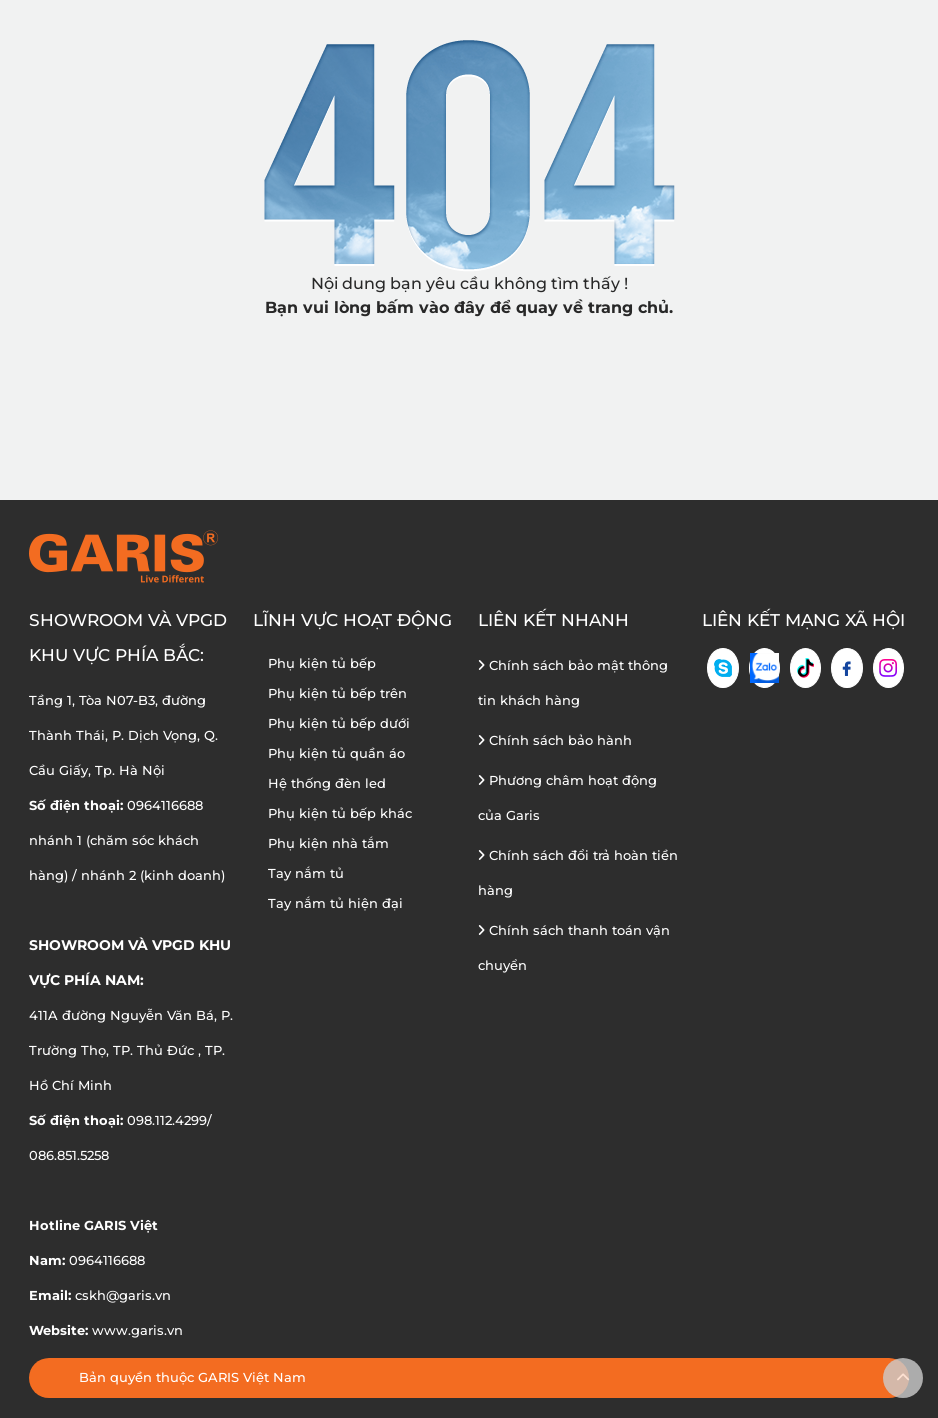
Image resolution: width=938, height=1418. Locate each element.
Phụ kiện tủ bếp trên (337, 693)
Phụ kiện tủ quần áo (336, 753)
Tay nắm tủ (306, 873)
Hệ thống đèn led (327, 783)
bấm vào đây (430, 307)
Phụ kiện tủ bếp (322, 663)
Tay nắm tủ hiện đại (335, 903)
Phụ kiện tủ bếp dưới (339, 723)
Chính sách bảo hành (555, 740)
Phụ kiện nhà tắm (328, 843)
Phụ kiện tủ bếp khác (340, 813)
